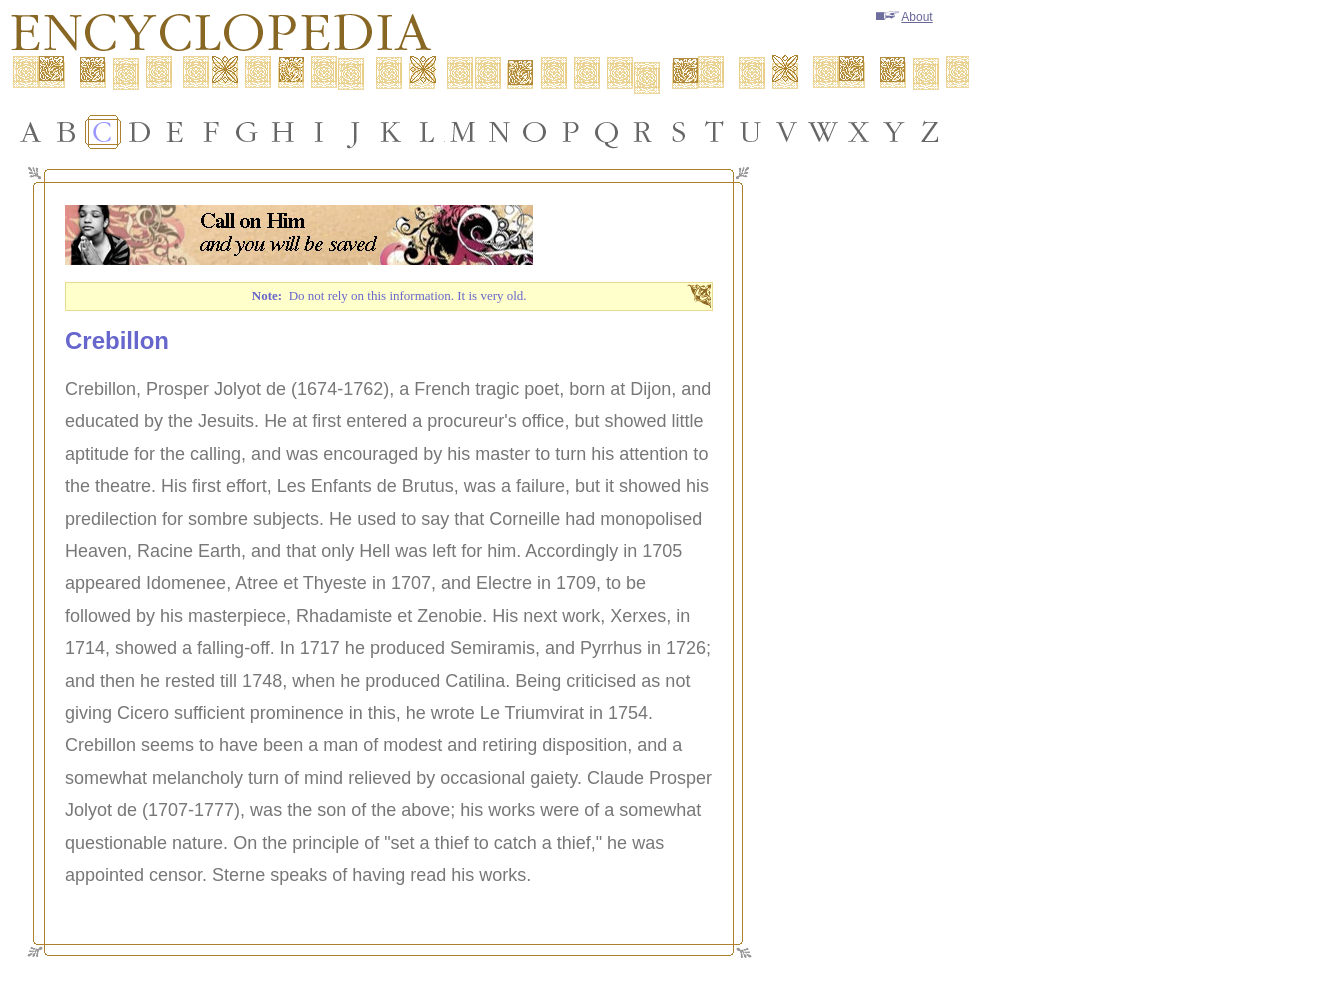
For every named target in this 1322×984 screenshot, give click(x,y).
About (904, 17)
